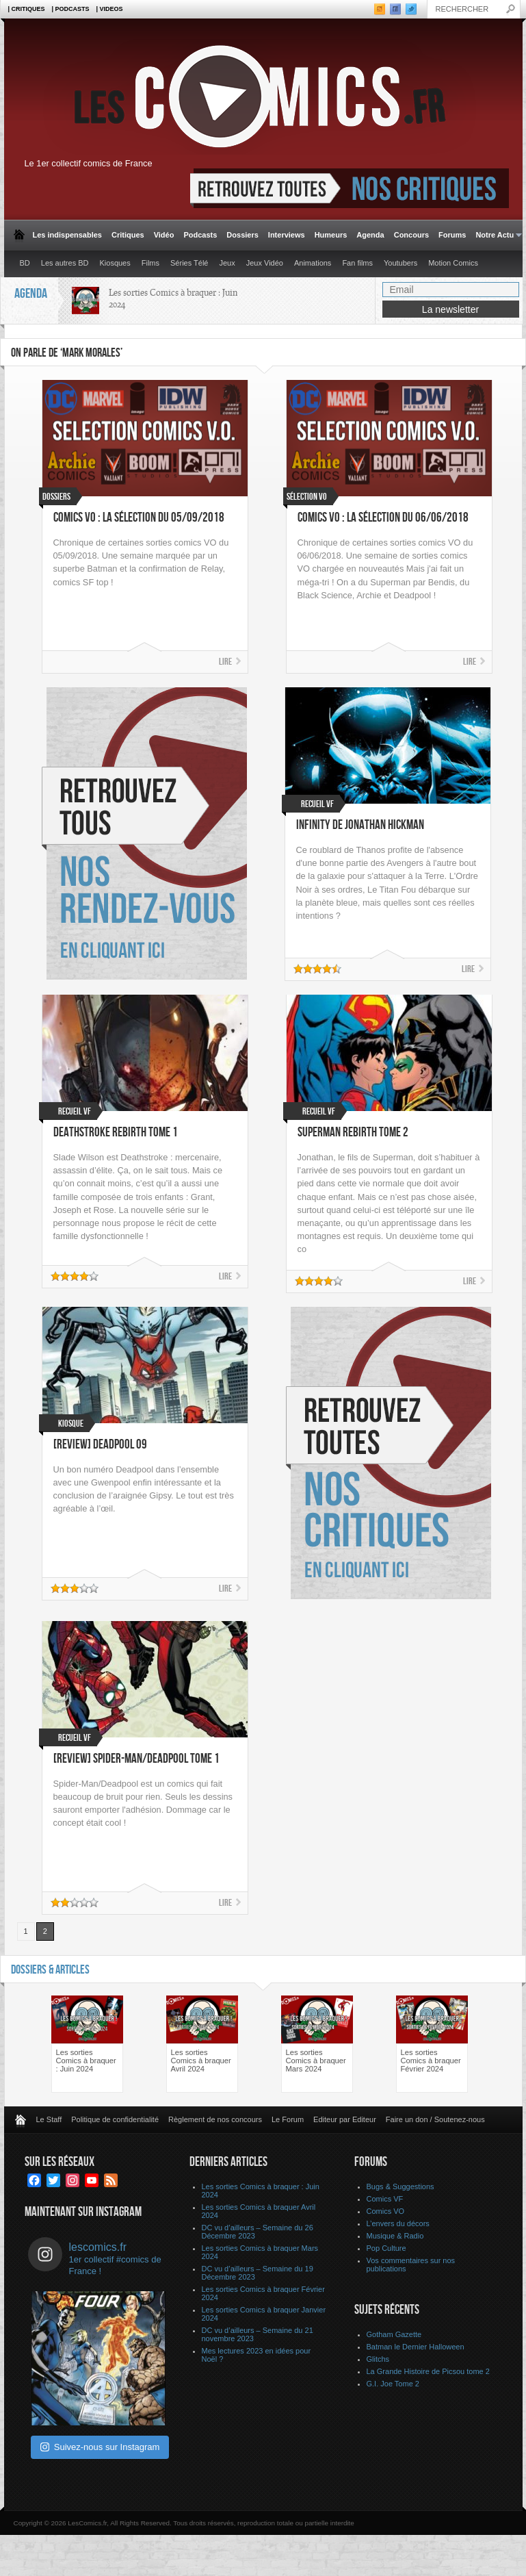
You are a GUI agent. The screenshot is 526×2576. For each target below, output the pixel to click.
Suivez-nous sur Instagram (100, 2447)
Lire (225, 661)
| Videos (109, 8)
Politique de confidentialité (115, 2119)
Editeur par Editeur (344, 2119)
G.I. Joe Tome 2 (393, 2384)
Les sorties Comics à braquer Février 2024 (431, 2060)
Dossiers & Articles (50, 1970)
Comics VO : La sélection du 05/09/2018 (138, 518)
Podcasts (200, 235)
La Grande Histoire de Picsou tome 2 (428, 2371)
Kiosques (114, 263)
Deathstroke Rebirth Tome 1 (115, 1132)
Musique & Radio (395, 2236)
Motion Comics (453, 263)
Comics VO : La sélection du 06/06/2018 (383, 518)
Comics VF (385, 2199)
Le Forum (288, 2119)
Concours (411, 235)
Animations (312, 263)
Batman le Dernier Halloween (415, 2347)
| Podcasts (71, 8)
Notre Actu (496, 235)
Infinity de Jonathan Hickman (360, 825)
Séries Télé (189, 263)
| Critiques (26, 8)
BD (25, 263)
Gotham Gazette (394, 2334)
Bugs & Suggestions (400, 2186)
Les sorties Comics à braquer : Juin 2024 (86, 2060)
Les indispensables (67, 235)
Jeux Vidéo (264, 263)
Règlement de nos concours (215, 2119)
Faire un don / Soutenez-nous (435, 2119)
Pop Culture (386, 2248)
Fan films (357, 263)
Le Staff (49, 2119)
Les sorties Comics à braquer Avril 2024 (201, 2060)
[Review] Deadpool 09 (100, 1445)
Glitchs (378, 2359)
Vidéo (164, 235)
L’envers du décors (398, 2223)
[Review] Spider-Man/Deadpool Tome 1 (136, 1759)
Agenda (370, 235)
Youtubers (400, 263)
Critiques (127, 235)
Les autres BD (65, 263)
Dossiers (242, 235)
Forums (452, 235)
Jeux (227, 263)
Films (150, 263)
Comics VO (386, 2211)
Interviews (286, 235)
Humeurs (331, 235)
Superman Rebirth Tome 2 (353, 1132)
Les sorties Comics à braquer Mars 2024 (316, 2060)
